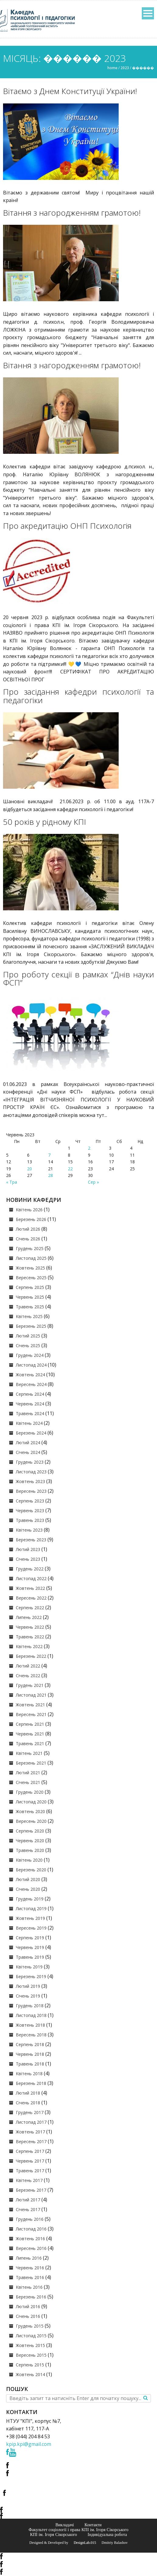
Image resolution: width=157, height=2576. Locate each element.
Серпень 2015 (30, 2365)
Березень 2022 (31, 1656)
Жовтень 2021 (30, 1705)
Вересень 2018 (31, 2035)
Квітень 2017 (29, 2180)
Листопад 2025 (31, 1258)
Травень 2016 (30, 2277)
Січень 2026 (28, 1239)
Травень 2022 (30, 1637)
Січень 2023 (28, 1559)
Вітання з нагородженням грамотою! (72, 212)
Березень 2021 (31, 1763)
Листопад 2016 (31, 2229)
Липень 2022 (29, 1617)
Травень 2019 (30, 1957)
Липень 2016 (29, 2258)
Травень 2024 (30, 1413)
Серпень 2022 (30, 1607)
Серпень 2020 (30, 1831)
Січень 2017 (28, 2209)
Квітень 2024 (29, 1423)
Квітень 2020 (29, 1860)
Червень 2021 (30, 1734)
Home (112, 67)
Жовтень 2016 (30, 2238)
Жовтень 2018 (30, 2025)
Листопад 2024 (31, 1365)
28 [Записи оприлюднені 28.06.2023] (50, 1175)
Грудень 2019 (30, 1899)
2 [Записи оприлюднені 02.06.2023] (89, 1148)
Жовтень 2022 (30, 1588)
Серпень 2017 (30, 2151)
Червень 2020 (30, 1840)
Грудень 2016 (30, 2219)
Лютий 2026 (28, 1229)
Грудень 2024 (30, 1355)
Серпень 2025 (30, 1287)
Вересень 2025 (31, 1277)
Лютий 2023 (28, 1549)
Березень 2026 (31, 1219)
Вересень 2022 (31, 1598)
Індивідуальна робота (107, 2534)
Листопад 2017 (31, 2122)
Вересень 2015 (31, 2355)
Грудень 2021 (30, 1685)
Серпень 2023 (30, 1501)
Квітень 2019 (29, 1967)
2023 (124, 67)
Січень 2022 (28, 1675)
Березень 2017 (31, 2190)
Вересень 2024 (31, 1384)
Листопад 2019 (31, 1908)
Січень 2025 (28, 1345)
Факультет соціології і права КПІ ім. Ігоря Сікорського (78, 2529)
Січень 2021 (28, 1782)
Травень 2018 (30, 2064)
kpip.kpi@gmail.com (28, 2444)
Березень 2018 (31, 2083)
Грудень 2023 (30, 1462)
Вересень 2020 (31, 1821)
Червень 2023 (30, 1510)
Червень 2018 (30, 2054)
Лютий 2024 (28, 1442)
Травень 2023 (30, 1520)
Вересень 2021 (31, 1714)
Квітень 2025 (29, 1316)
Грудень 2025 (30, 1248)
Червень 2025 (30, 1297)
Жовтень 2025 (30, 1268)
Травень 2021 (30, 1743)
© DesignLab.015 (82, 2542)
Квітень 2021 (29, 1753)
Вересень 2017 (31, 2141)
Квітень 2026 (29, 1209)
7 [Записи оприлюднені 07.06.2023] (49, 1155)
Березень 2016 (31, 2297)
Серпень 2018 (30, 2044)
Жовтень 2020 (30, 1811)
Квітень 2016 (29, 2287)
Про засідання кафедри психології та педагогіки (78, 696)
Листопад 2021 (31, 1695)
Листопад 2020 (31, 1802)
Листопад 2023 (31, 1472)
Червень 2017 (30, 2161)
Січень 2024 (28, 1452)
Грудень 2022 (30, 1569)
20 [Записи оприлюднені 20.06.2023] (29, 1169)
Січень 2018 (28, 2103)
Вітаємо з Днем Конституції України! (70, 91)
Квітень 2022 (29, 1646)
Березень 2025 (31, 1326)
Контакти (93, 2525)
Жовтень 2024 (30, 1374)
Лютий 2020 (28, 1879)
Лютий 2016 (28, 2306)
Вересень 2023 (31, 1491)
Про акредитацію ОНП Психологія (67, 525)
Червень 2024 (30, 1404)
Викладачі (64, 2525)
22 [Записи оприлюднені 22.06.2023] (70, 1169)
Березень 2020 (31, 1870)
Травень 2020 (30, 1850)
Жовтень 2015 (30, 2345)
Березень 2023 (31, 1540)
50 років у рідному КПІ (44, 821)
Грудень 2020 (30, 1792)
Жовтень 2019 (30, 1918)
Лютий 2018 (28, 2093)
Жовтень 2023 (30, 1481)
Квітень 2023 (29, 1530)
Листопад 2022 (31, 1578)
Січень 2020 (28, 1889)
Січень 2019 (28, 1996)
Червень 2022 (30, 1627)
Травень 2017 (30, 2170)
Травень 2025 (30, 1307)
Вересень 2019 (31, 1928)
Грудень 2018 (30, 2005)
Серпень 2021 (30, 1724)
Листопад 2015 (31, 2335)
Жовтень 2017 (30, 2132)
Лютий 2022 (28, 1666)
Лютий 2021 (28, 1772)
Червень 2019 (30, 1947)
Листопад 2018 (31, 2015)
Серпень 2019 (30, 1937)
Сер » (93, 1182)
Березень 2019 (31, 1976)
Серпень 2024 (30, 1394)
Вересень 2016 (31, 2248)
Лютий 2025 (28, 1336)
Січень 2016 (28, 2316)
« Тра (11, 1182)
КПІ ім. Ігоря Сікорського (53, 2534)
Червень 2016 (30, 2268)
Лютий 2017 (28, 2200)
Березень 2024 (31, 1433)
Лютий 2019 (28, 1986)
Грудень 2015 (30, 2326)
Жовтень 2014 (30, 2374)
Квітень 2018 (29, 2073)
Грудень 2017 (30, 2112)
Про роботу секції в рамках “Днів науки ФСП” (78, 978)
